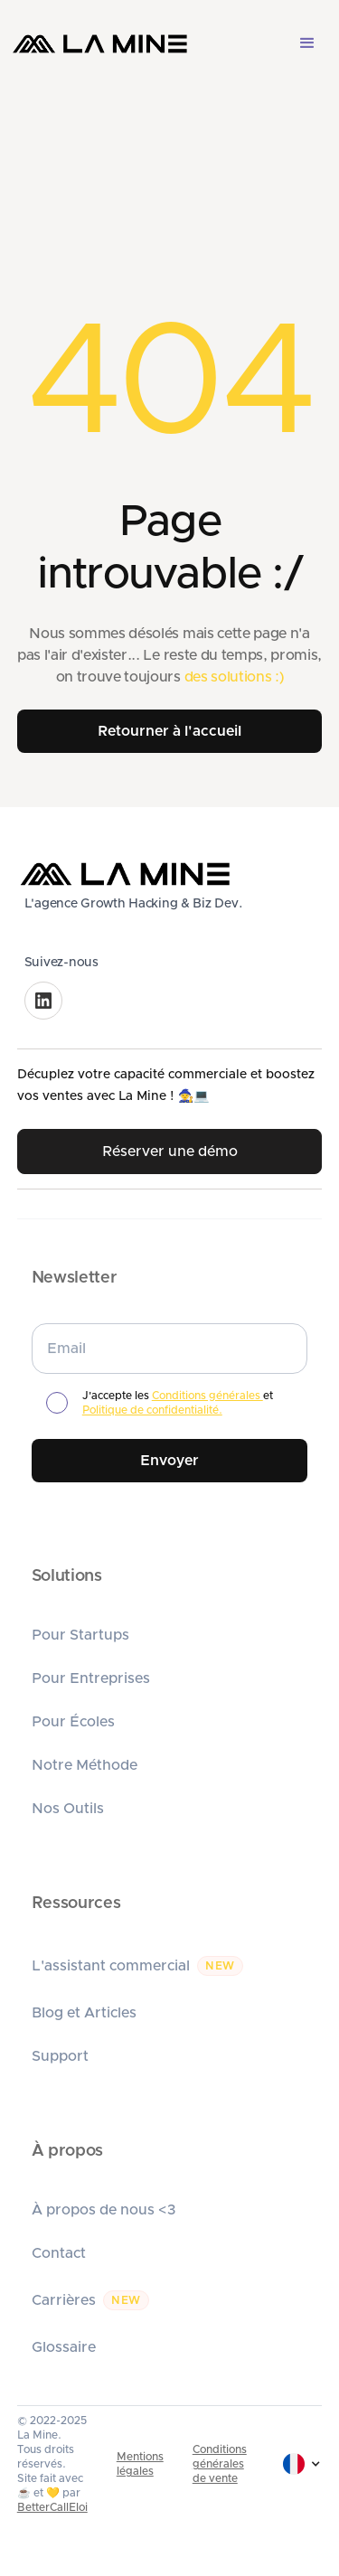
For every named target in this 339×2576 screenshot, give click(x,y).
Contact (59, 2253)
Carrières (64, 2300)
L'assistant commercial (111, 1966)
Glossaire (64, 2347)
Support (60, 2056)
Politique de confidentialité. (152, 1410)
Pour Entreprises (91, 1678)
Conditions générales (207, 1395)
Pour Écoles (73, 1722)
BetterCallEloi (52, 2507)
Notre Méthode (84, 1765)
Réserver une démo (170, 1151)
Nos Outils (68, 1808)
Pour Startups (80, 1635)
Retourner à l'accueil (169, 731)
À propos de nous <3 (104, 2210)
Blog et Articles (84, 2013)
